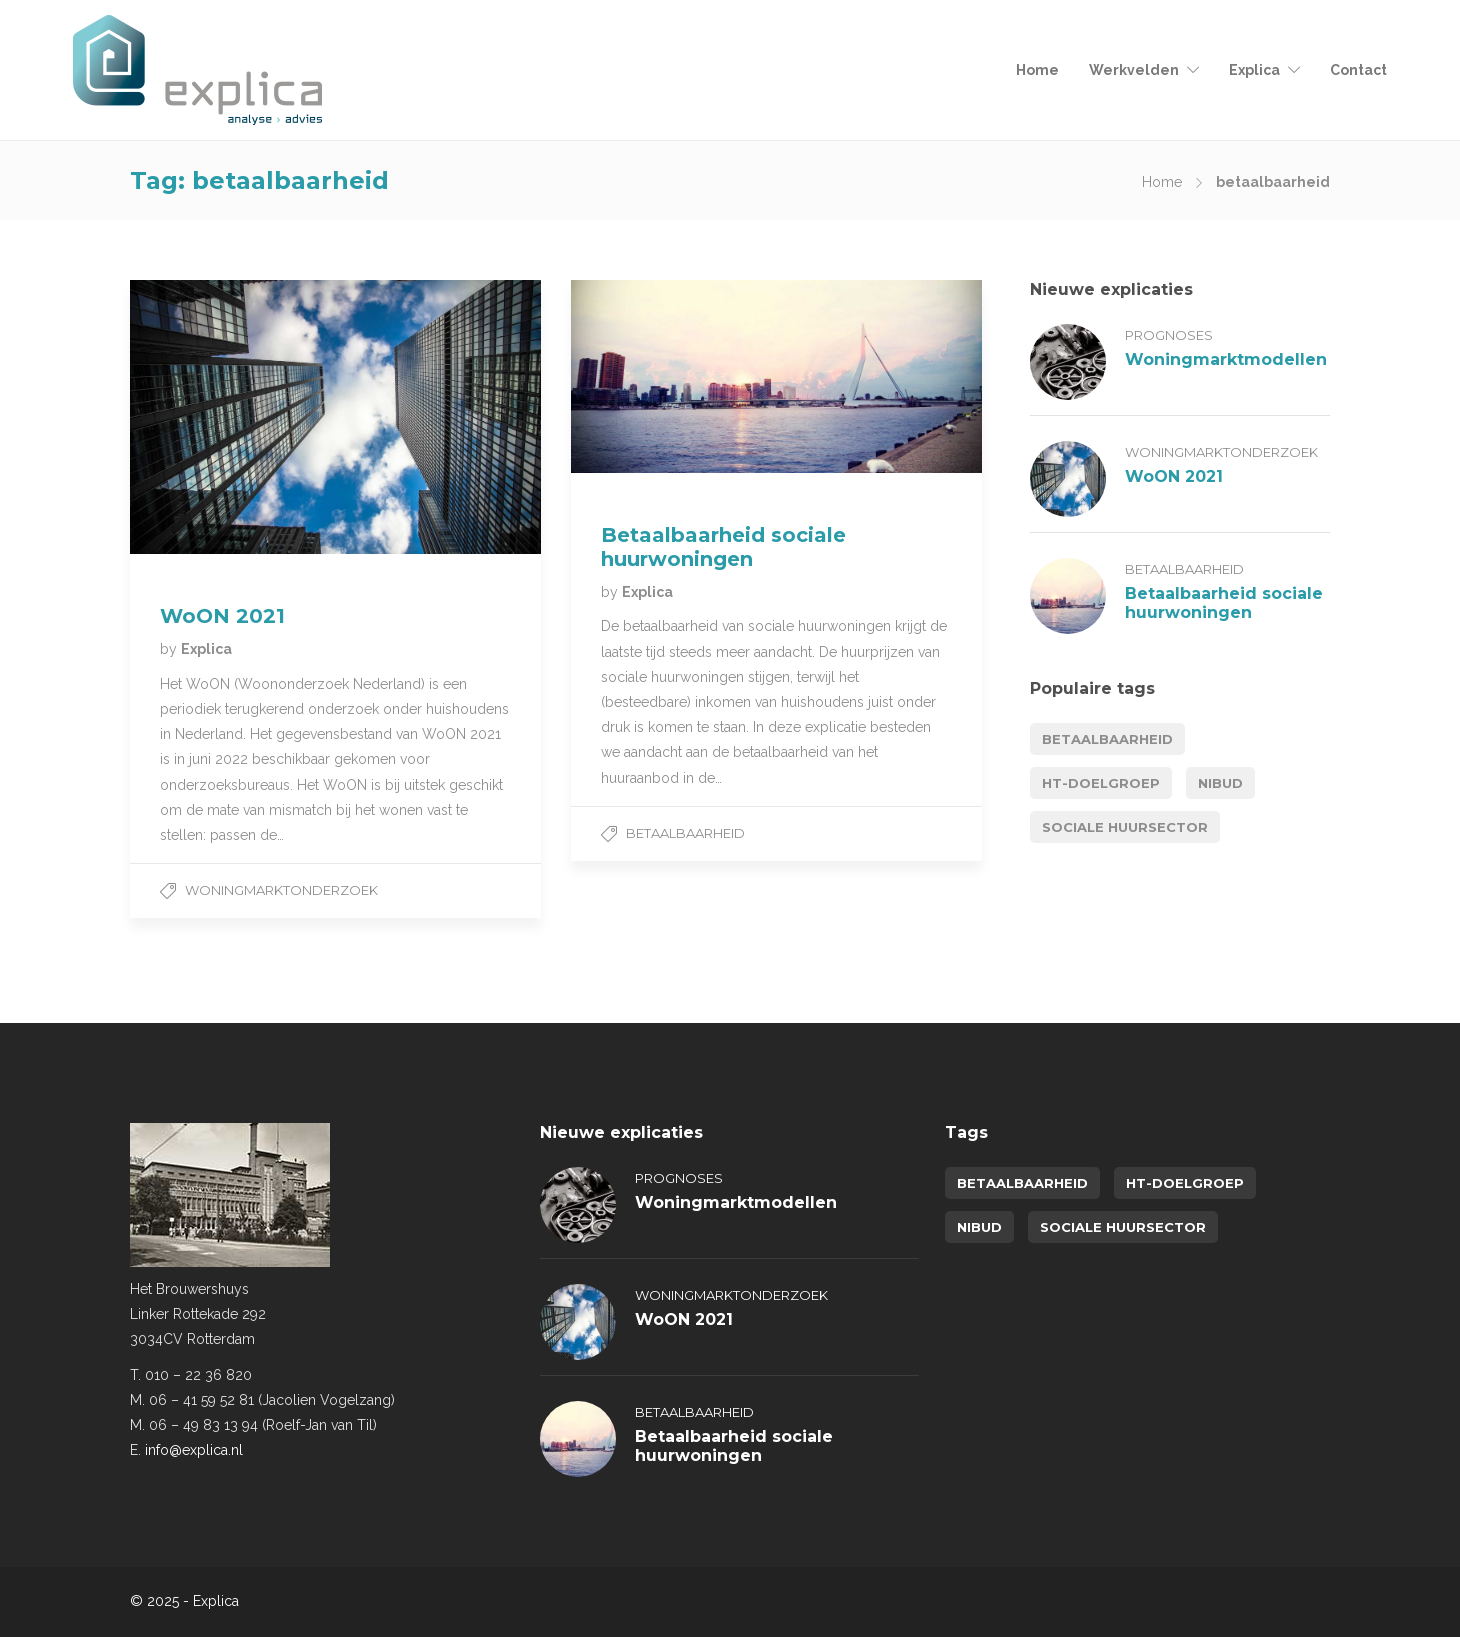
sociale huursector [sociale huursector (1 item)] (1125, 827)
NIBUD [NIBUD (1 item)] (1220, 783)
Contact (1358, 70)
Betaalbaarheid (685, 833)
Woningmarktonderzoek (281, 890)
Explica (1254, 70)
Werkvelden (1134, 70)
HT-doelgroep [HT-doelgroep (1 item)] (1101, 783)
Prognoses (1169, 335)
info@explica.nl (194, 1450)
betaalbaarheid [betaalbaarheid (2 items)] (1107, 739)
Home (1037, 70)
